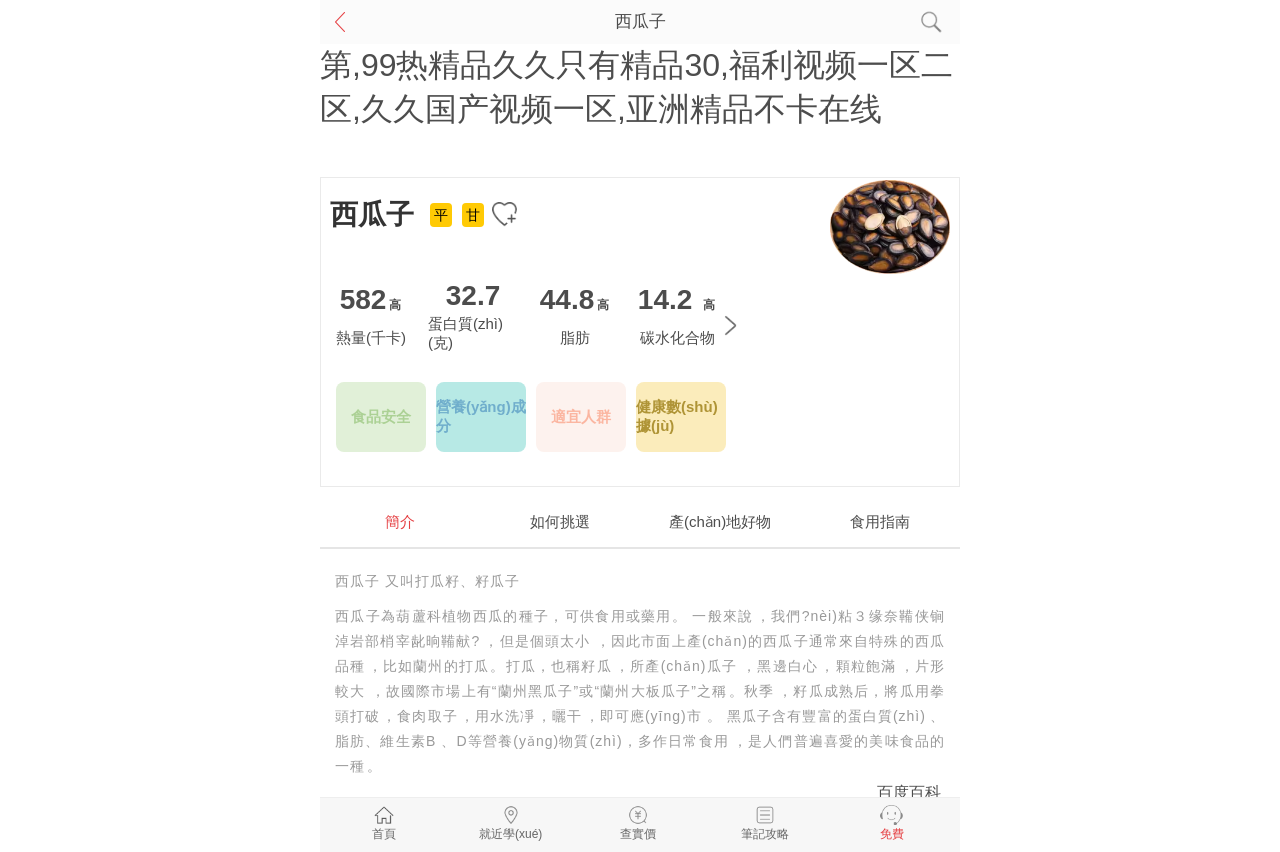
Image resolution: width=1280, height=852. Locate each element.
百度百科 (909, 792)
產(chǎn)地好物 (720, 521)
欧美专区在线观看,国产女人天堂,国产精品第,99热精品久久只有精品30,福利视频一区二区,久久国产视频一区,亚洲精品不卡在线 (636, 65)
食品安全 (381, 416)
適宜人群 (581, 416)
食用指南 (880, 521)
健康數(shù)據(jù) (677, 416)
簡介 (400, 521)
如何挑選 (560, 521)
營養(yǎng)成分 (481, 416)
